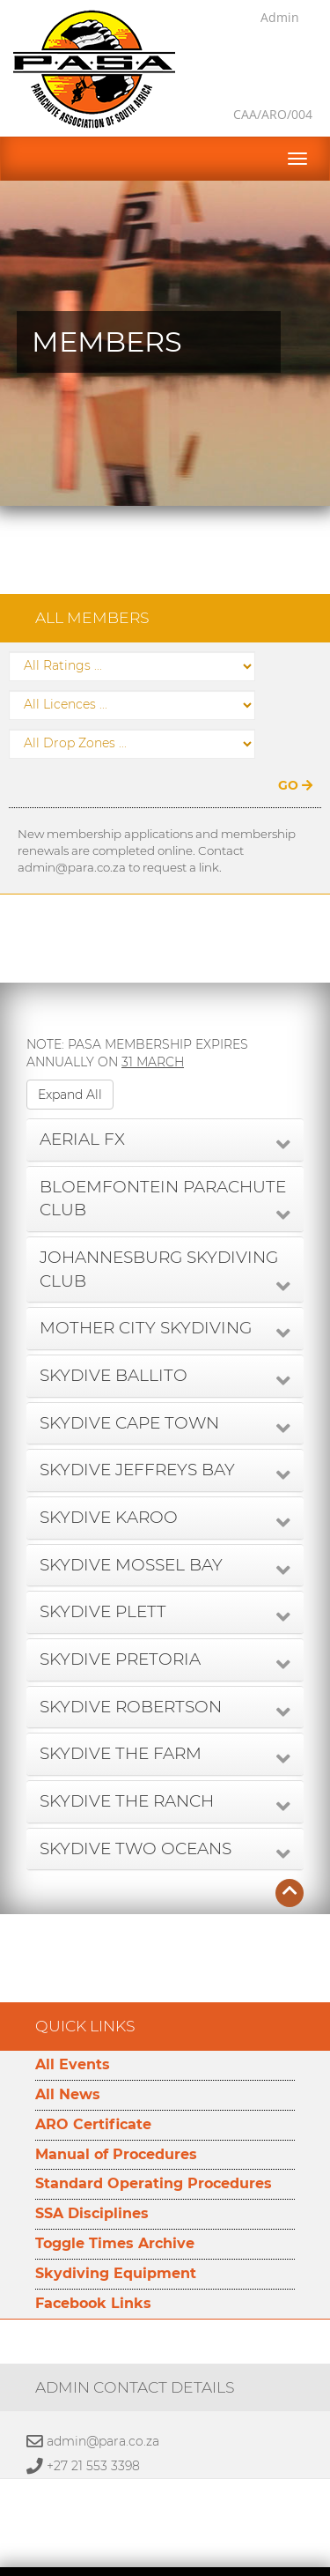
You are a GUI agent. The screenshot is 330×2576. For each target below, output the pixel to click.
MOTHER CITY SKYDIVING (146, 1283)
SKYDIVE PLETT (103, 1567)
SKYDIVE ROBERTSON (131, 1662)
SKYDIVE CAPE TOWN (129, 1379)
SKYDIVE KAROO (109, 1473)
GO (295, 741)
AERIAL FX (82, 1095)
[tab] (165, 1096)
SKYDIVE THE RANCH (127, 1757)
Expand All (70, 1050)
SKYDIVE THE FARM (121, 1709)
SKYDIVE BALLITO (113, 1331)
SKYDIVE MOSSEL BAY (131, 1521)
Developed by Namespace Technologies (165, 2566)
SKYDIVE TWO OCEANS (135, 1804)
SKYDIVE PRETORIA (120, 1615)
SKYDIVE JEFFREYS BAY (137, 1425)
